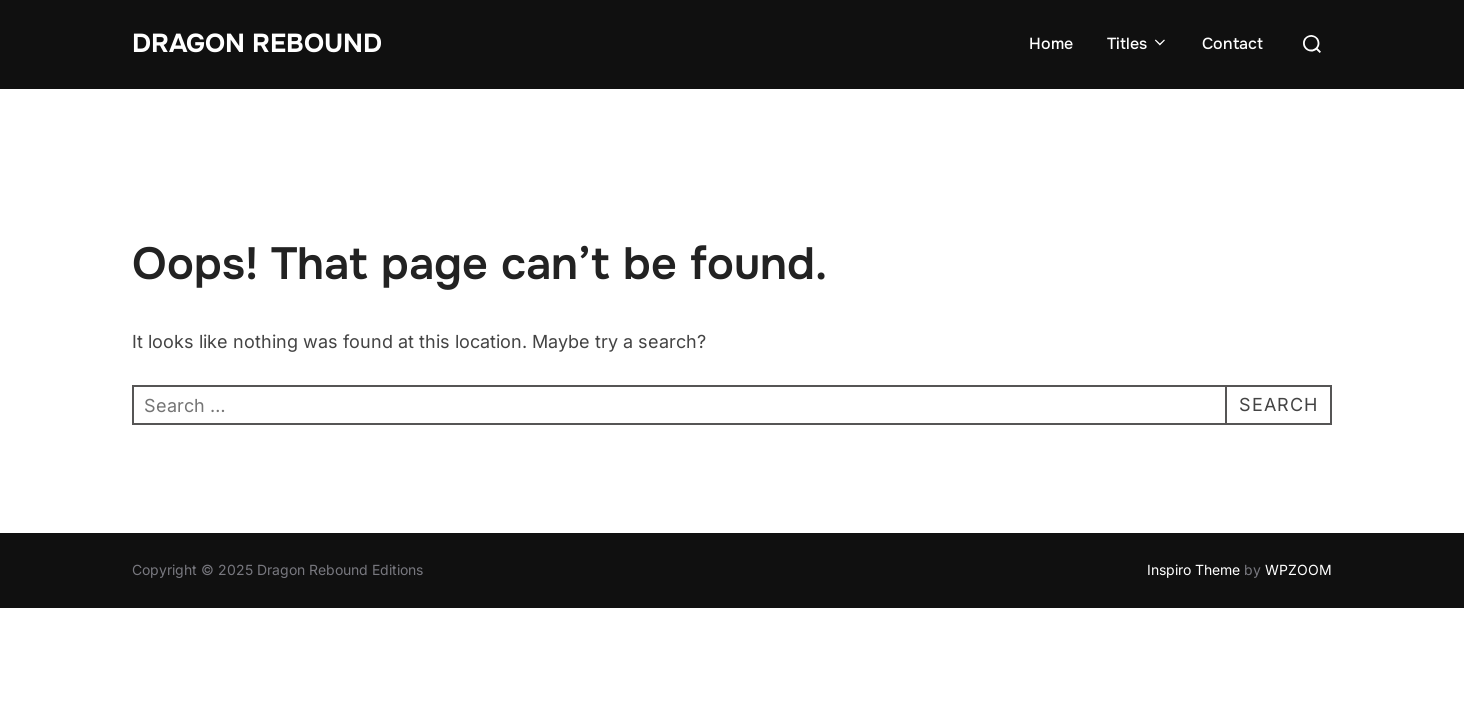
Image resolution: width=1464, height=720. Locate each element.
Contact (1232, 43)
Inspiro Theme (1193, 569)
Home (1051, 43)
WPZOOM (1298, 569)
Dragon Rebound (257, 44)
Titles (1138, 43)
